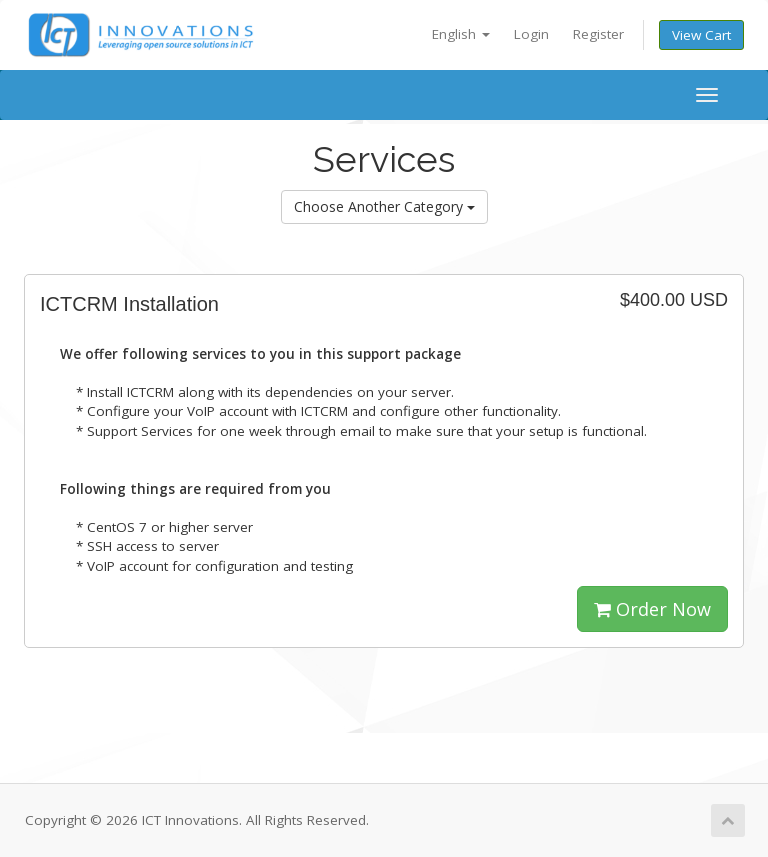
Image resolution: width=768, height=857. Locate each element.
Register (598, 34)
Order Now (652, 609)
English (461, 34)
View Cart (701, 35)
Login (531, 34)
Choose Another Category (384, 206)
